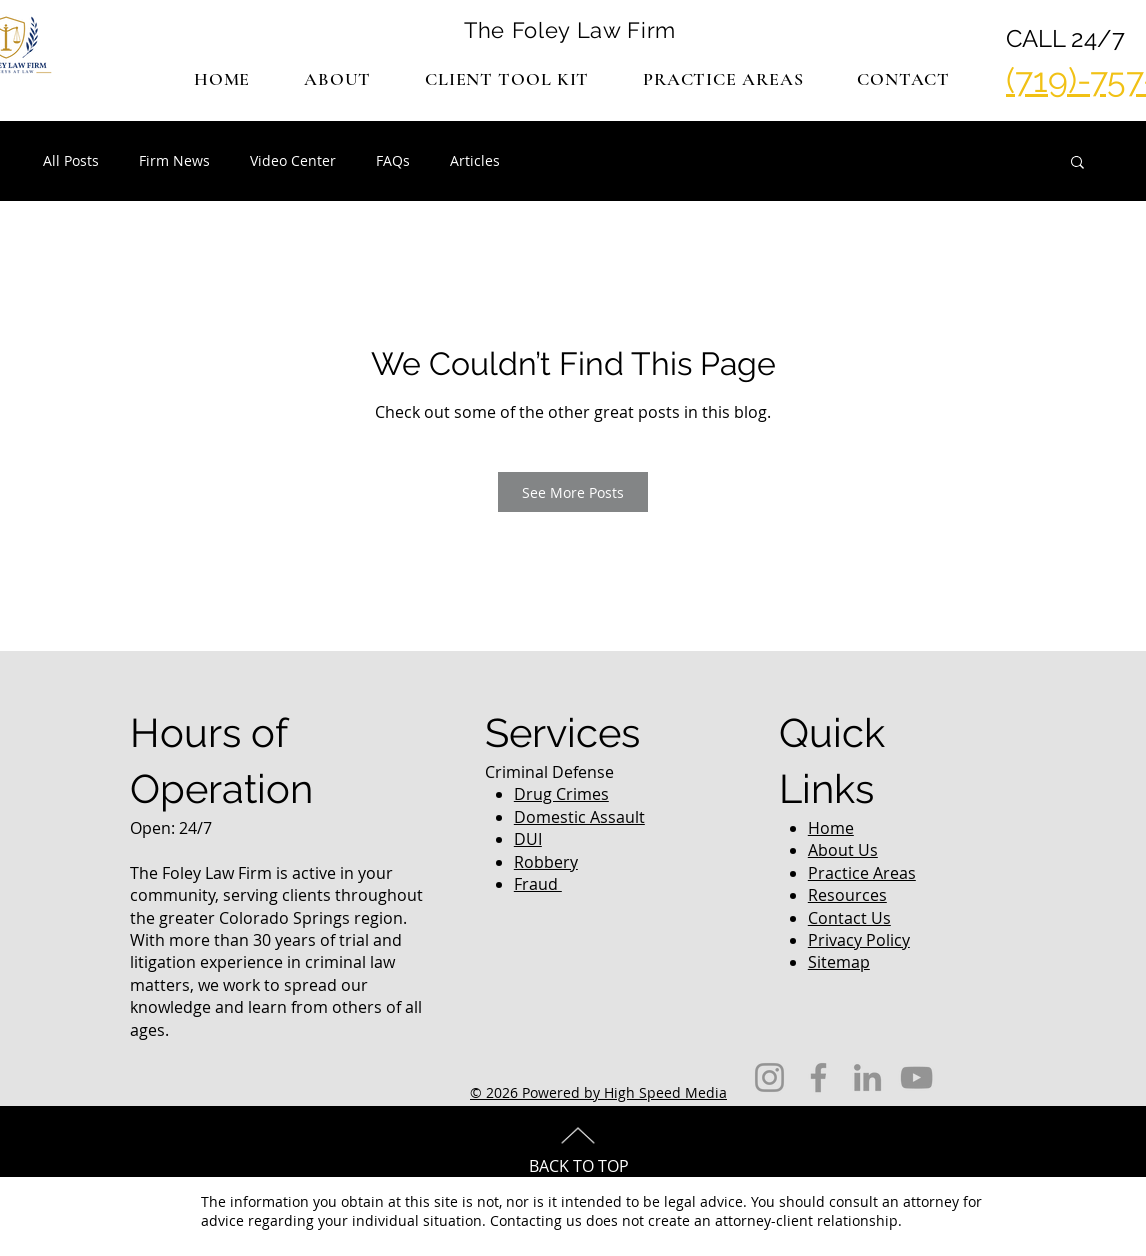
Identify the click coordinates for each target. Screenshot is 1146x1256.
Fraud (538, 884)
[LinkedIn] (867, 1077)
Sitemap (839, 962)
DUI (528, 839)
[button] (723, 79)
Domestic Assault (579, 817)
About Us (843, 850)
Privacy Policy (859, 940)
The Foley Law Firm (570, 30)
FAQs (393, 160)
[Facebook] (818, 1077)
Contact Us (849, 918)
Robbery (546, 862)
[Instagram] (769, 1077)
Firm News (174, 160)
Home (831, 828)
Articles (475, 160)
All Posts (71, 160)
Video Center (293, 160)
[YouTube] (916, 1077)
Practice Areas (862, 873)
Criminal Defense (549, 772)
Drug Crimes (561, 794)
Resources (847, 895)
